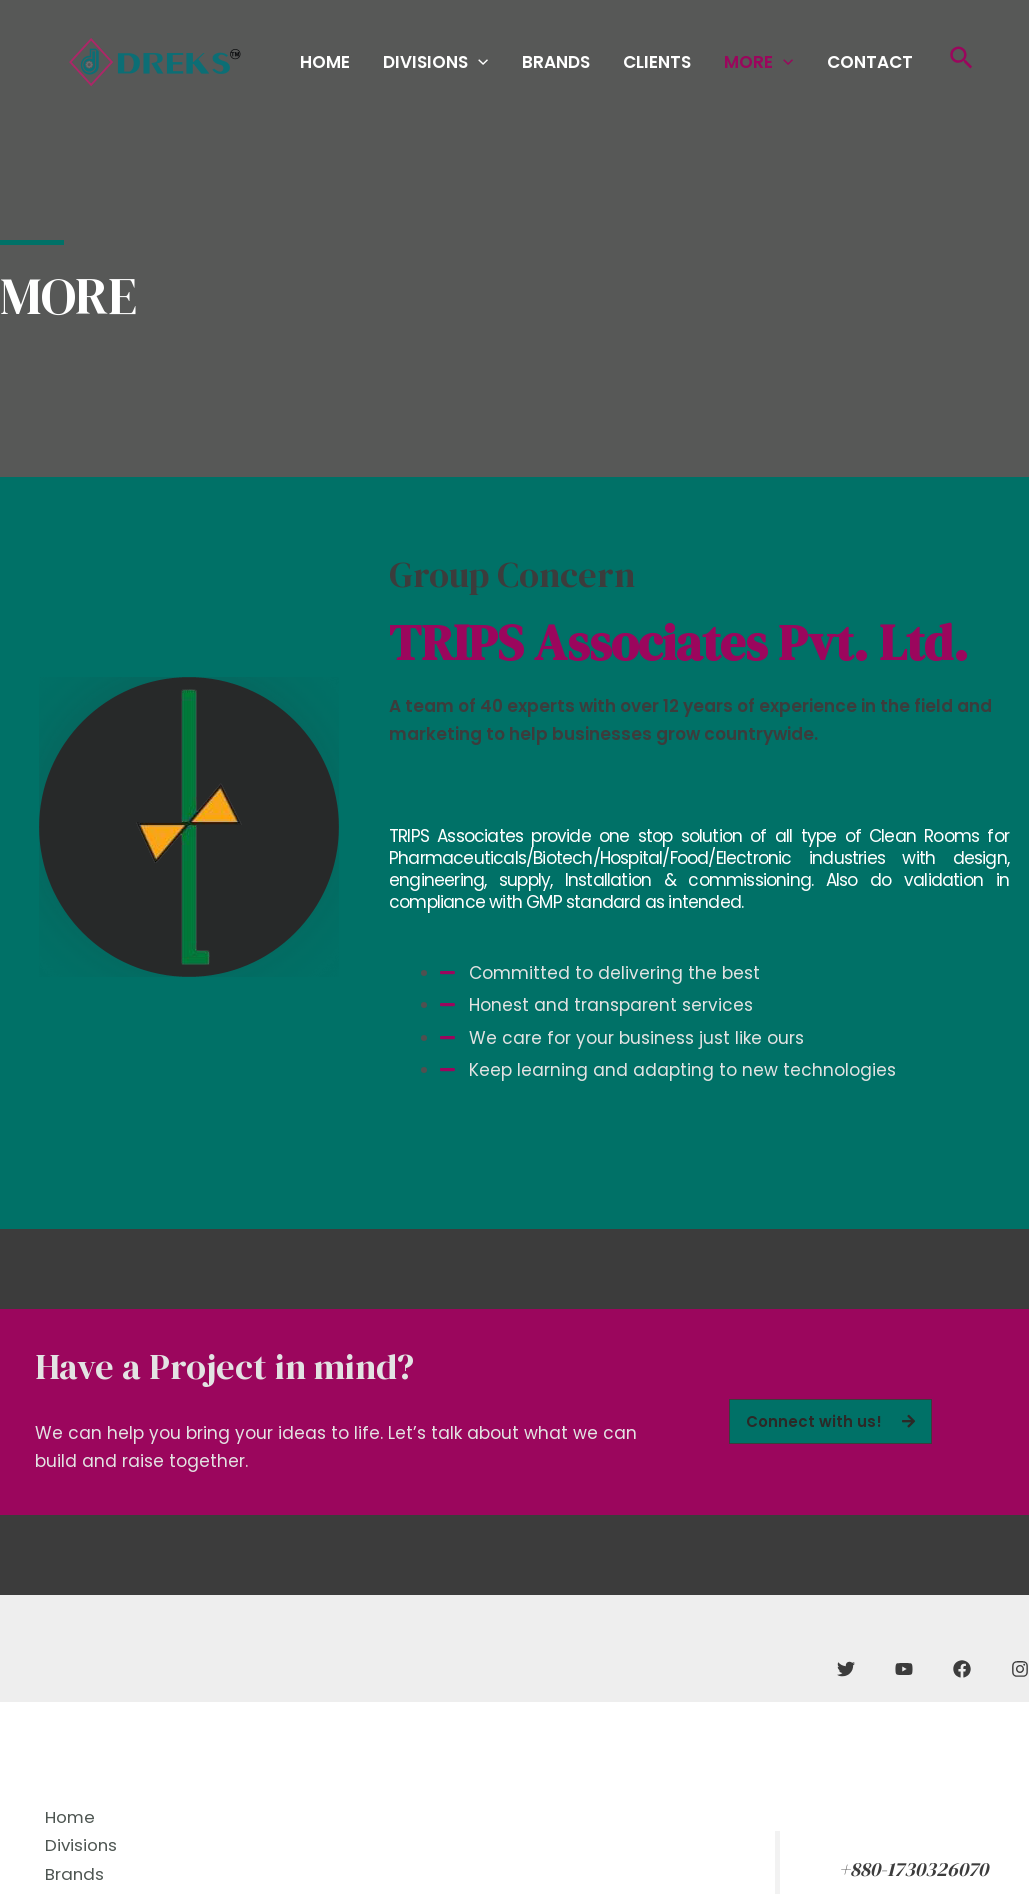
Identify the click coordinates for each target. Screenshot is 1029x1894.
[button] (830, 1421)
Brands (602, 65)
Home (398, 65)
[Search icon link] (962, 65)
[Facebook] (962, 1669)
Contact (877, 65)
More (778, 65)
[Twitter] (846, 1669)
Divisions (495, 65)
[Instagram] (1020, 1669)
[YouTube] (904, 1669)
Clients (690, 65)
